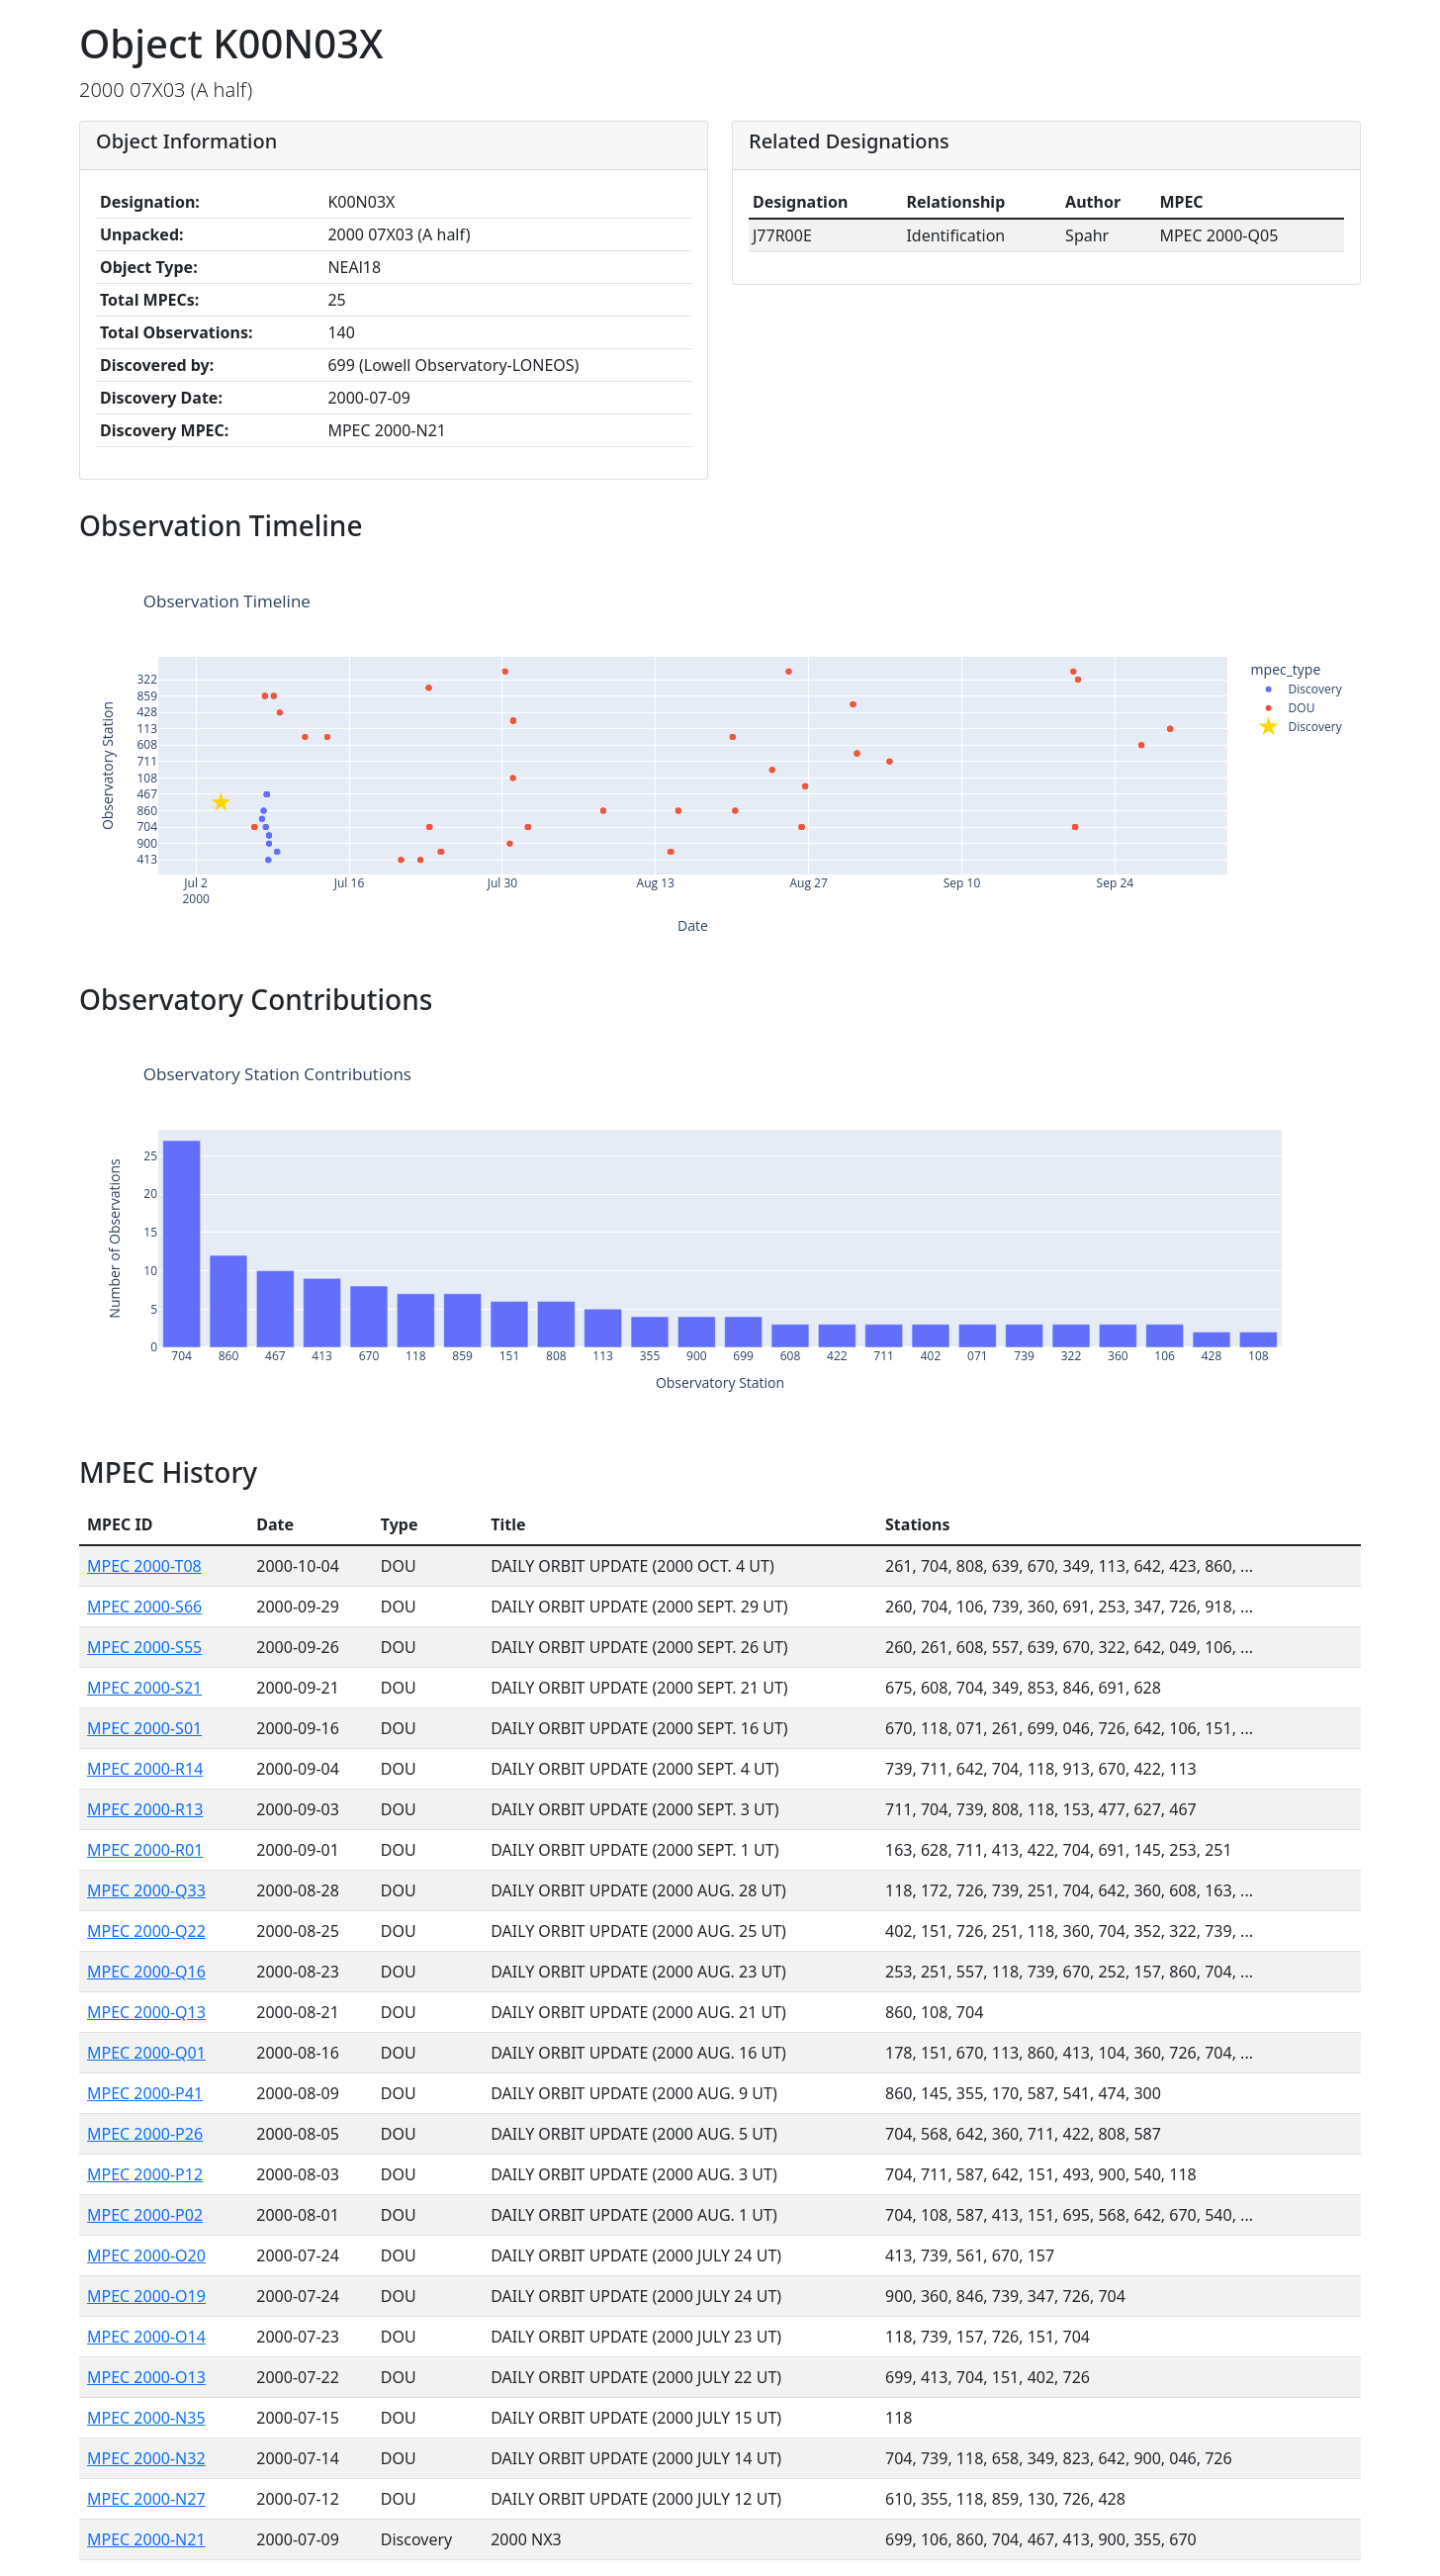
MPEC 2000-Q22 (146, 1931)
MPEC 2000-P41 (145, 2093)
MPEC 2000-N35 (146, 2418)
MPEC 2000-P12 (145, 2174)
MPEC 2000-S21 (144, 1688)
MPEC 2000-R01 (145, 1850)
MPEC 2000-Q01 (146, 2053)
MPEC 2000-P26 (145, 2134)
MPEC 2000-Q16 (146, 1971)
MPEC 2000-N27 (146, 2499)
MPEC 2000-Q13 (146, 2012)
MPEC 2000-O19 (146, 2296)
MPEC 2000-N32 (146, 2458)
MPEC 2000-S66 (144, 1606)
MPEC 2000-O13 (146, 2377)
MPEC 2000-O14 (146, 2336)
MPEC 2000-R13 (145, 1809)
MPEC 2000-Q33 (146, 1890)
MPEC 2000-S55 (144, 1647)
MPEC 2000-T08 (144, 1566)
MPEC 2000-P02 (145, 2215)
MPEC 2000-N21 (146, 2539)
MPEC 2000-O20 (146, 2255)
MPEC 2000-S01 (144, 1728)
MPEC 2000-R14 (145, 1769)
